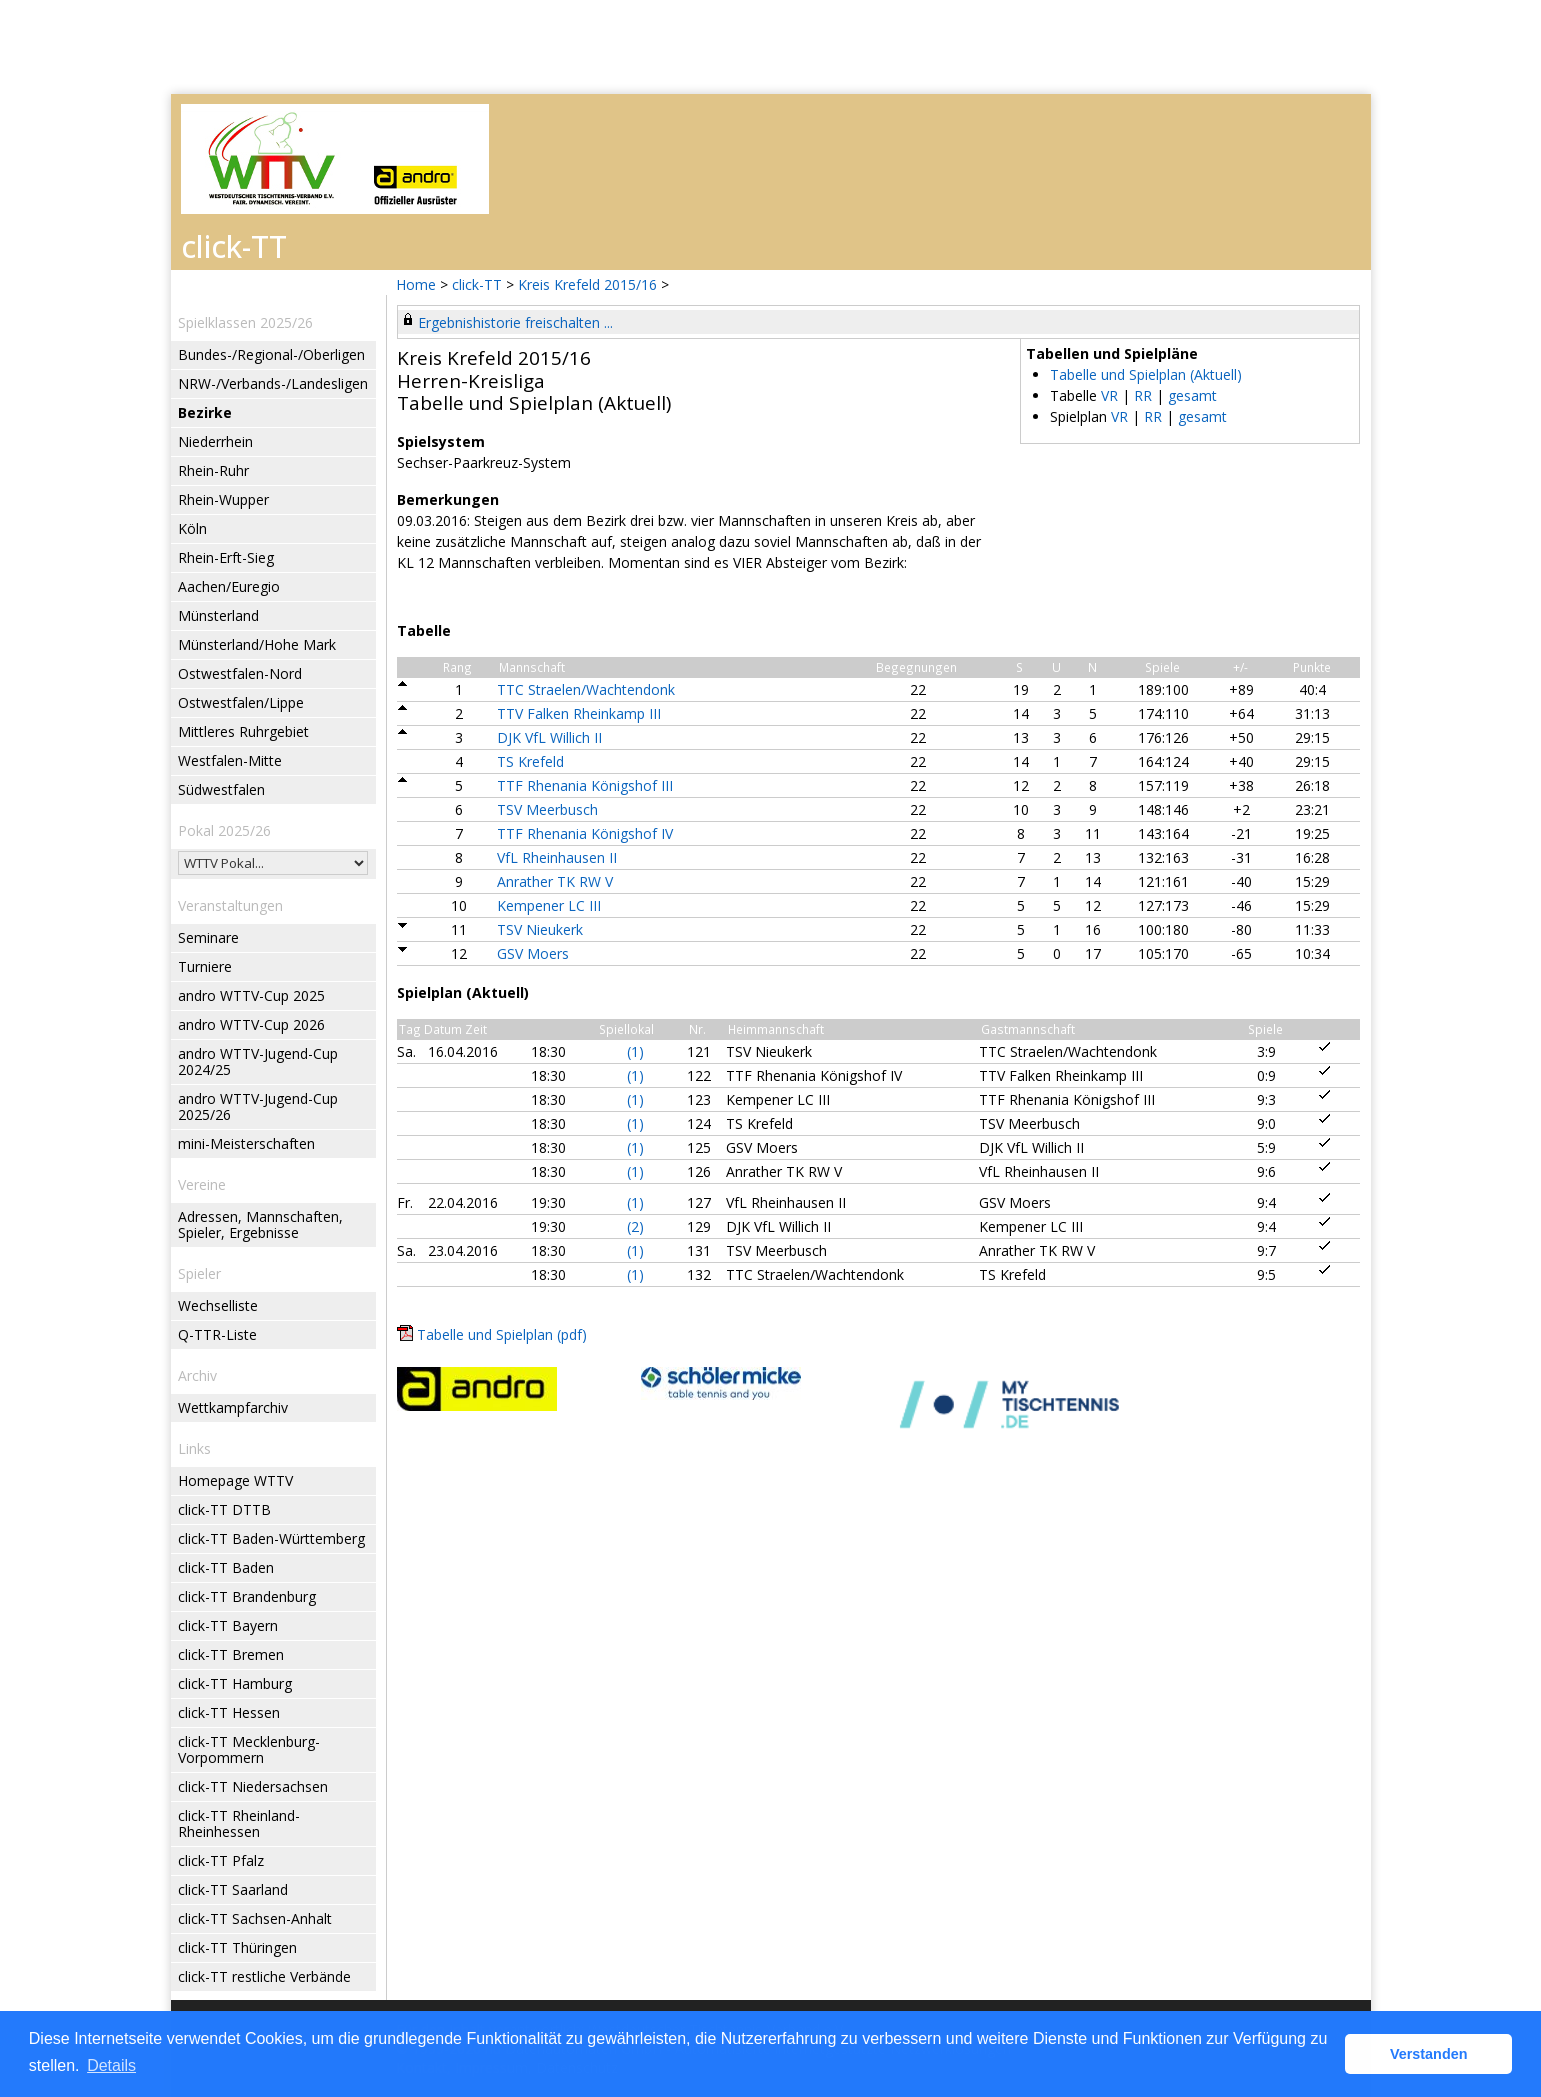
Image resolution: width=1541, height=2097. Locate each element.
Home (416, 284)
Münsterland (218, 615)
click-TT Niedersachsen (253, 1786)
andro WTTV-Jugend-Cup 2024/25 (258, 1061)
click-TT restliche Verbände (264, 1976)
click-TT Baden (226, 1567)
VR (1109, 395)
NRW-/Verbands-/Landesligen (273, 383)
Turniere (205, 966)
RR (1143, 395)
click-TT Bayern (228, 1625)
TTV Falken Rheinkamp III (579, 713)
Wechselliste (218, 1305)
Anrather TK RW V (555, 881)
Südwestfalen (221, 789)
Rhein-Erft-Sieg (226, 557)
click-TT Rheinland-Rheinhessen (239, 1823)
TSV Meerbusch (547, 809)
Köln (192, 528)
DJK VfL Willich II (549, 737)
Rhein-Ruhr (213, 470)
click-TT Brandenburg (247, 1596)
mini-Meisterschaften (246, 1143)
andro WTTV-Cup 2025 (251, 995)
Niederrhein (215, 441)
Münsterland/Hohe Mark (257, 644)
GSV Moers (533, 953)
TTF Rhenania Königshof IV (585, 833)
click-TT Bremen (231, 1654)
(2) (635, 1226)
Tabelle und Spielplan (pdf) (502, 1334)
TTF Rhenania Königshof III (585, 785)
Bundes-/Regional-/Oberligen (271, 354)
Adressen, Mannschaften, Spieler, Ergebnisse (260, 1224)
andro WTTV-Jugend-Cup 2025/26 (258, 1106)
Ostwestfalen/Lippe (241, 702)
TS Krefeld (530, 761)
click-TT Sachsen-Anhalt (255, 1918)
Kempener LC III (549, 905)
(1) (635, 1051)
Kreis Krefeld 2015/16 (589, 284)
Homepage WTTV (235, 1480)
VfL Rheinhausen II (557, 857)
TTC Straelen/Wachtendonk (586, 689)
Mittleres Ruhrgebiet (243, 731)
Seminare (208, 937)
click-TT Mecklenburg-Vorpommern (249, 1749)
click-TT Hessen (229, 1712)
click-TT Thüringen (237, 1947)
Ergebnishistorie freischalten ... (515, 322)
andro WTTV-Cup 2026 (251, 1024)
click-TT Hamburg (235, 1683)
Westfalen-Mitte (230, 760)
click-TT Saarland (233, 1889)
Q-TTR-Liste (217, 1334)
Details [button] (111, 2065)
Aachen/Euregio (229, 586)
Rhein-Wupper (223, 499)
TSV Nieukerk (540, 929)
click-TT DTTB (224, 1509)
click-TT (477, 284)
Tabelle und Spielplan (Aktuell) (1146, 374)
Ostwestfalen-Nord (240, 673)
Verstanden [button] (1429, 2054)
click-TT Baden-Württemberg (271, 1538)
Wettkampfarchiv (233, 1407)
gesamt (1192, 395)
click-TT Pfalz (221, 1860)
